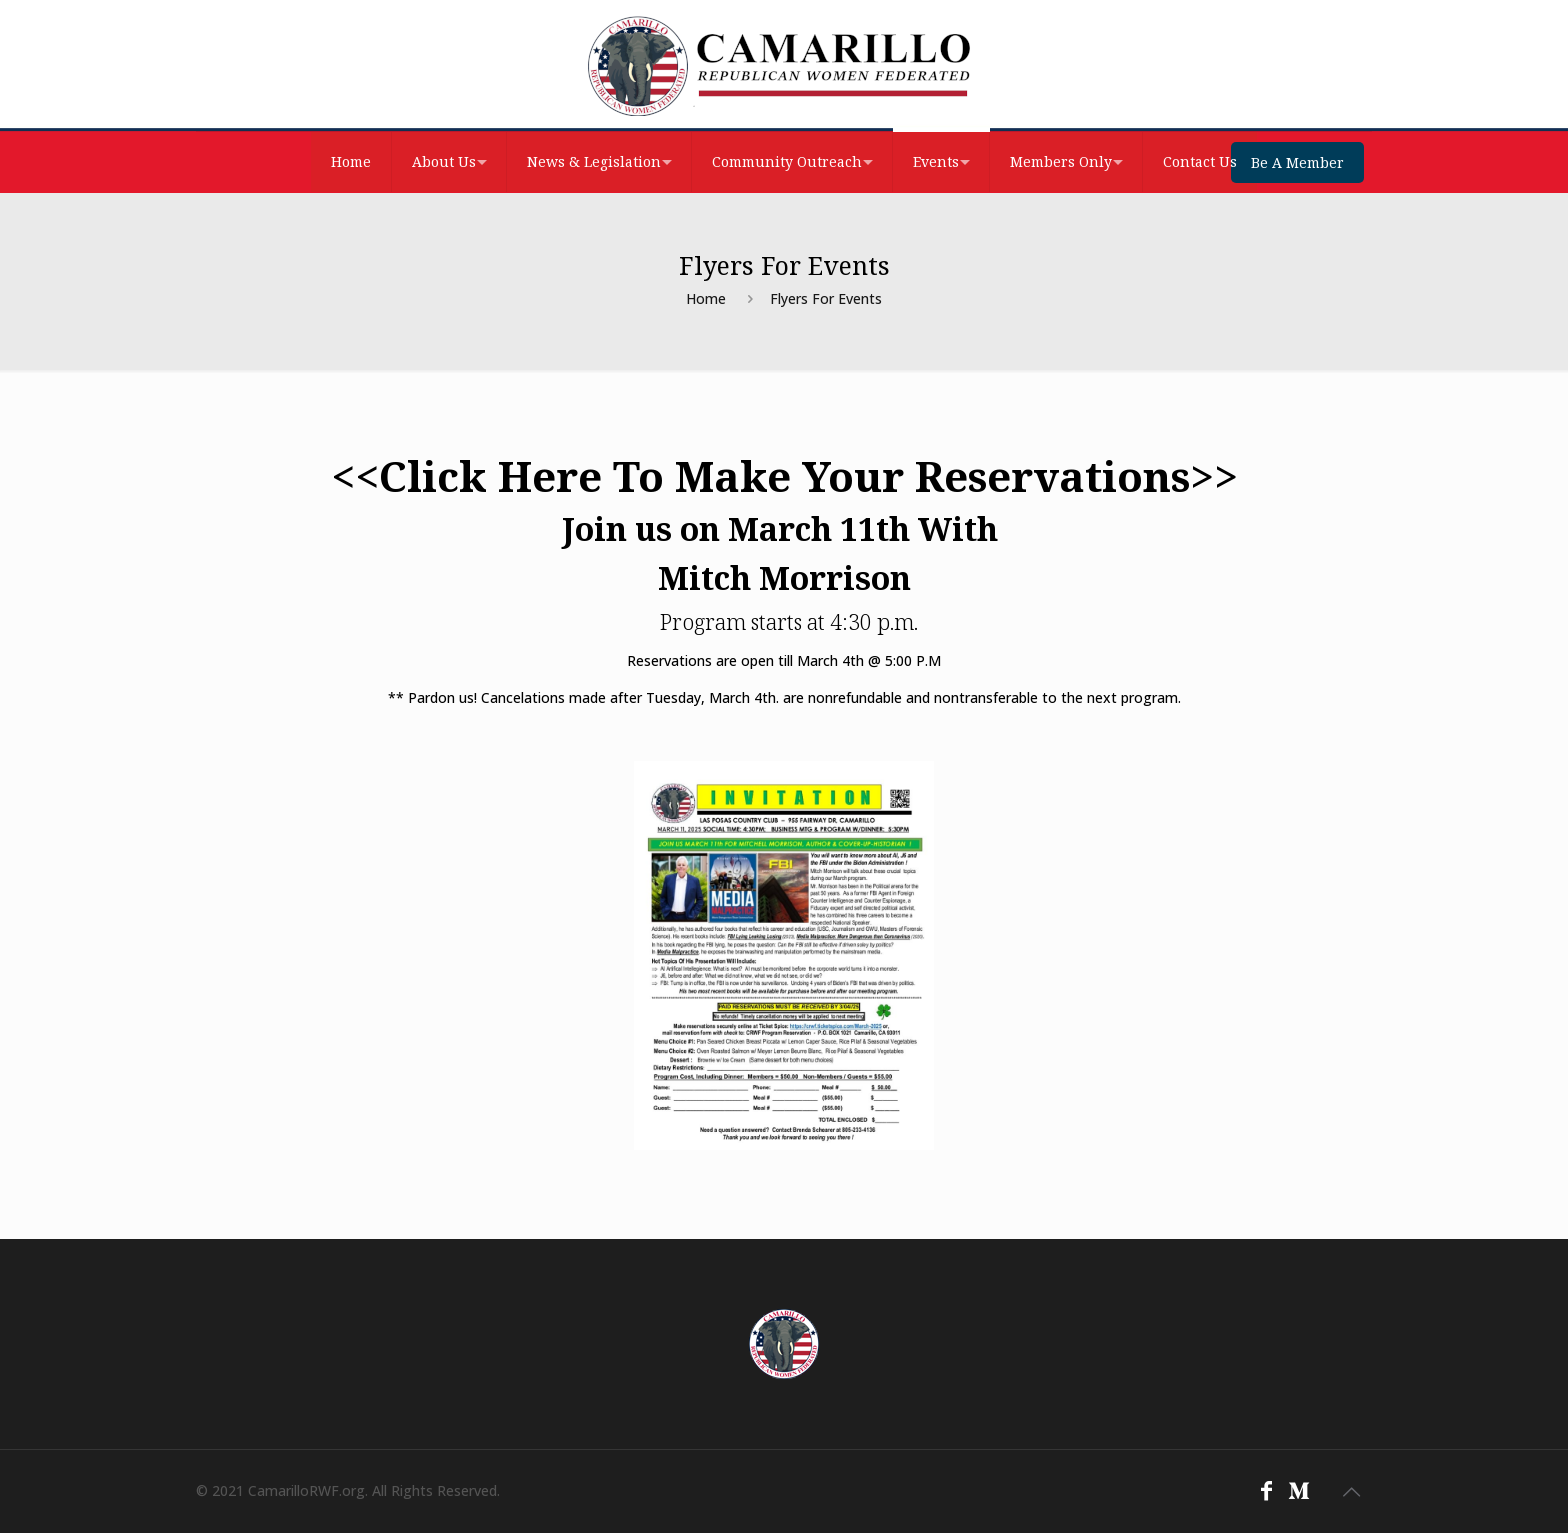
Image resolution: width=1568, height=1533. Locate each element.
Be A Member (1297, 162)
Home (706, 298)
